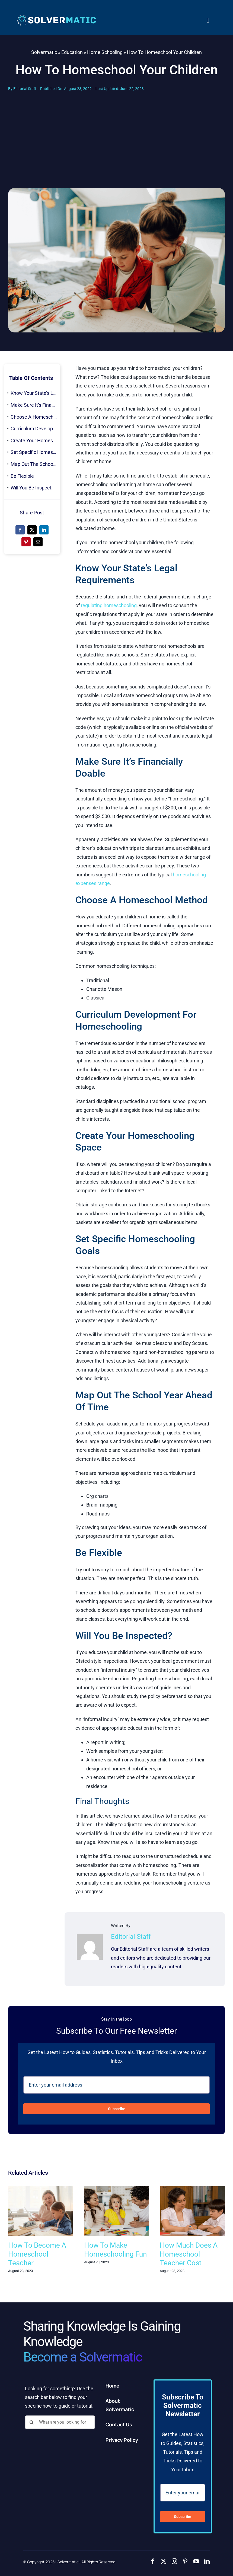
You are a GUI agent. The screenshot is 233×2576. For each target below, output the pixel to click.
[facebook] (152, 2561)
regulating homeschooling (109, 605)
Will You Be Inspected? (35, 488)
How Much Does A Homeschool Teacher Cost (189, 2254)
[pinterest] (185, 2561)
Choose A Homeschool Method (35, 417)
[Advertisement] (116, 147)
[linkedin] (207, 2561)
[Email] (38, 542)
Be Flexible (22, 476)
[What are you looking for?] (60, 2422)
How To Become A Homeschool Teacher (37, 2254)
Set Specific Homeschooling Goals (35, 452)
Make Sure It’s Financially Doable (35, 405)
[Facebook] (20, 530)
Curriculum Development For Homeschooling (35, 428)
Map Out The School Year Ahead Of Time (35, 464)
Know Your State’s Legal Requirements (35, 393)
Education (72, 52)
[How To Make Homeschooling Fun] (116, 2189)
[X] (32, 530)
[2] (56, 16)
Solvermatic (44, 52)
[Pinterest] (26, 542)
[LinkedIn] (44, 530)
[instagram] (174, 2561)
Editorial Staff (24, 88)
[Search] (32, 2422)
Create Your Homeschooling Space (35, 440)
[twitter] (163, 2561)
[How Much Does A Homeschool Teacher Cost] (192, 2189)
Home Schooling (105, 52)
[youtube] (196, 2561)
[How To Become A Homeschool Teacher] (40, 2189)
